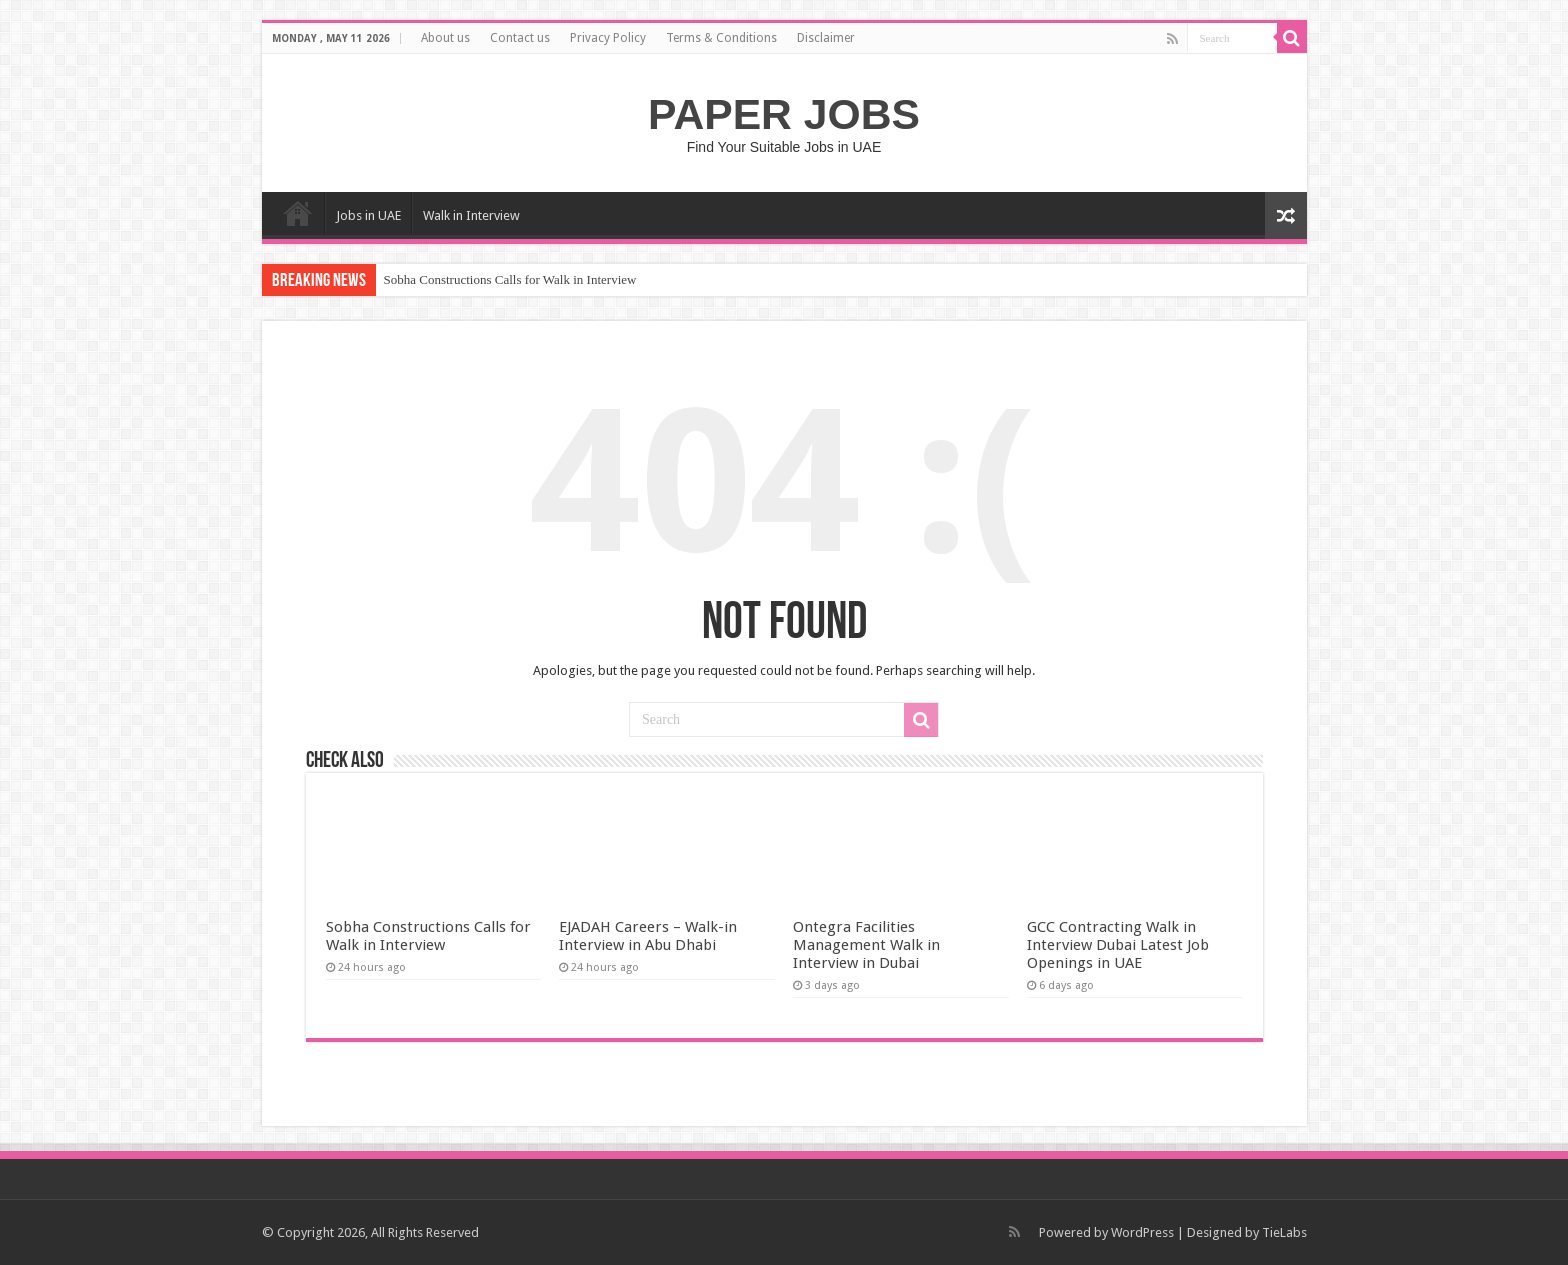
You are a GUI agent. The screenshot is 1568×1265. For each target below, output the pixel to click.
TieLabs (1284, 1232)
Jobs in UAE (368, 215)
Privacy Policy (608, 38)
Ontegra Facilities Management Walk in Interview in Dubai (866, 945)
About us (445, 38)
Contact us (520, 38)
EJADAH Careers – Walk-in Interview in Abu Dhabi (648, 936)
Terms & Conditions (721, 38)
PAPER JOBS (784, 114)
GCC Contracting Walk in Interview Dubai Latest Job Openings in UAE (1118, 945)
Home (298, 213)
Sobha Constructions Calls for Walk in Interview (510, 279)
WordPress (1142, 1232)
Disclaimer (826, 38)
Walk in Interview (471, 215)
